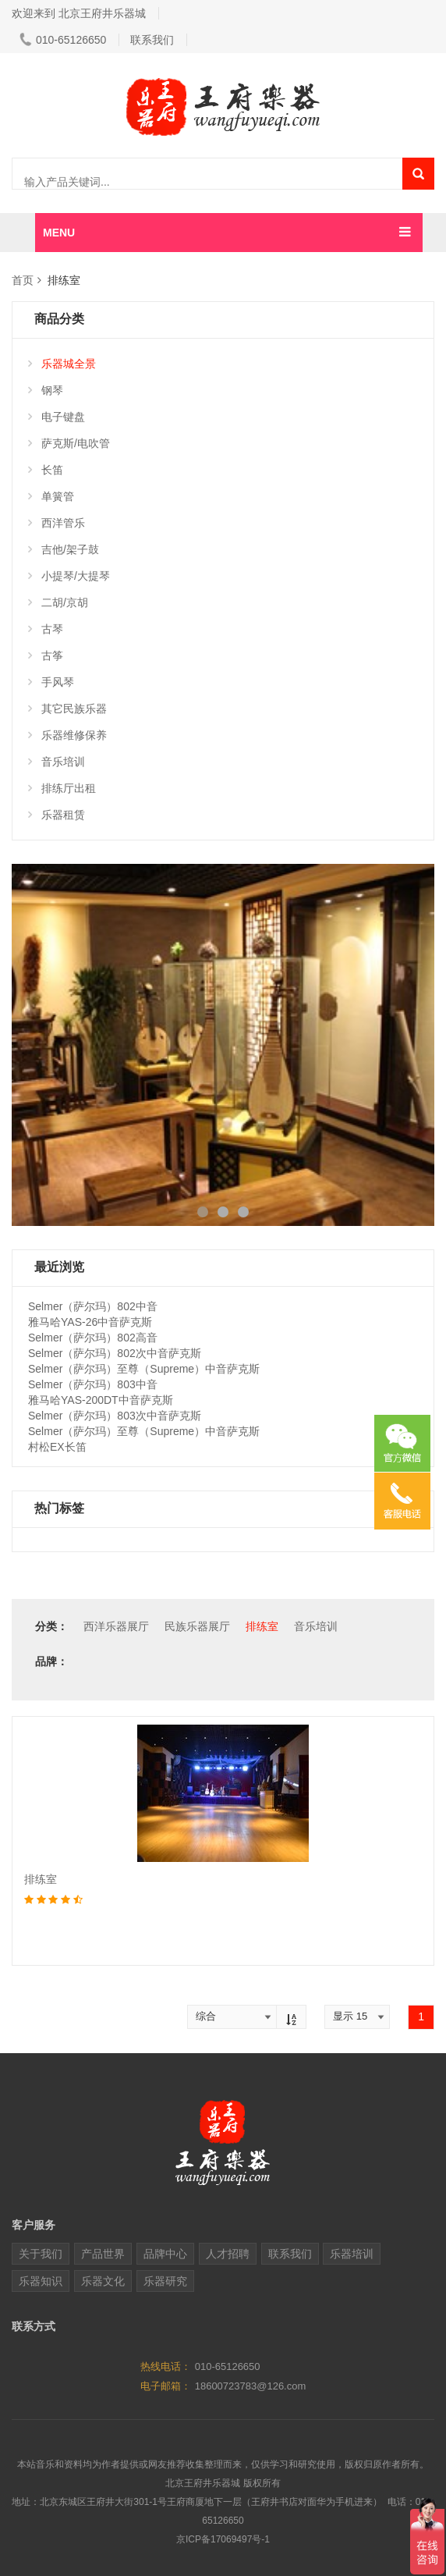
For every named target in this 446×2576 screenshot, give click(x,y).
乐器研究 (165, 2281)
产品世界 (103, 2253)
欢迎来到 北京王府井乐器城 (79, 13)
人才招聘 (228, 2253)
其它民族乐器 (67, 708)
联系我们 (152, 40)
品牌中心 (165, 2253)
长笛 (45, 470)
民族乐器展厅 (197, 1626)
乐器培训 (351, 2253)
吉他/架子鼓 (63, 549)
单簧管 (51, 496)
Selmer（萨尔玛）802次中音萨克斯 (114, 1353)
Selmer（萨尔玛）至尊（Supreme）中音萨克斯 (144, 1369)
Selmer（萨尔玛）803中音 (93, 1384)
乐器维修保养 (67, 735)
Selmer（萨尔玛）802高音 (93, 1337)
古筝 (45, 655)
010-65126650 (62, 40)
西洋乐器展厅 (116, 1626)
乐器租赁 (56, 814)
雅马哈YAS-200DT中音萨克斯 (100, 1400)
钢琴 (45, 390)
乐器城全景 (62, 363)
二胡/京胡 (58, 602)
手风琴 (51, 682)
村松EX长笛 (57, 1447)
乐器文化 (103, 2281)
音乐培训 (56, 761)
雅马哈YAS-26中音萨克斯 (90, 1322)
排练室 (262, 1626)
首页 (23, 280)
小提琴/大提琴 (69, 576)
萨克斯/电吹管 (69, 443)
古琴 (45, 629)
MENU (59, 232)
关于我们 (40, 2253)
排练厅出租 (62, 788)
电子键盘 (56, 416)
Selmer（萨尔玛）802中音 (93, 1306)
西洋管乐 (56, 523)
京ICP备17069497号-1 (223, 2539)
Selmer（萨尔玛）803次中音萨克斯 (114, 1415)
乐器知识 (40, 2281)
